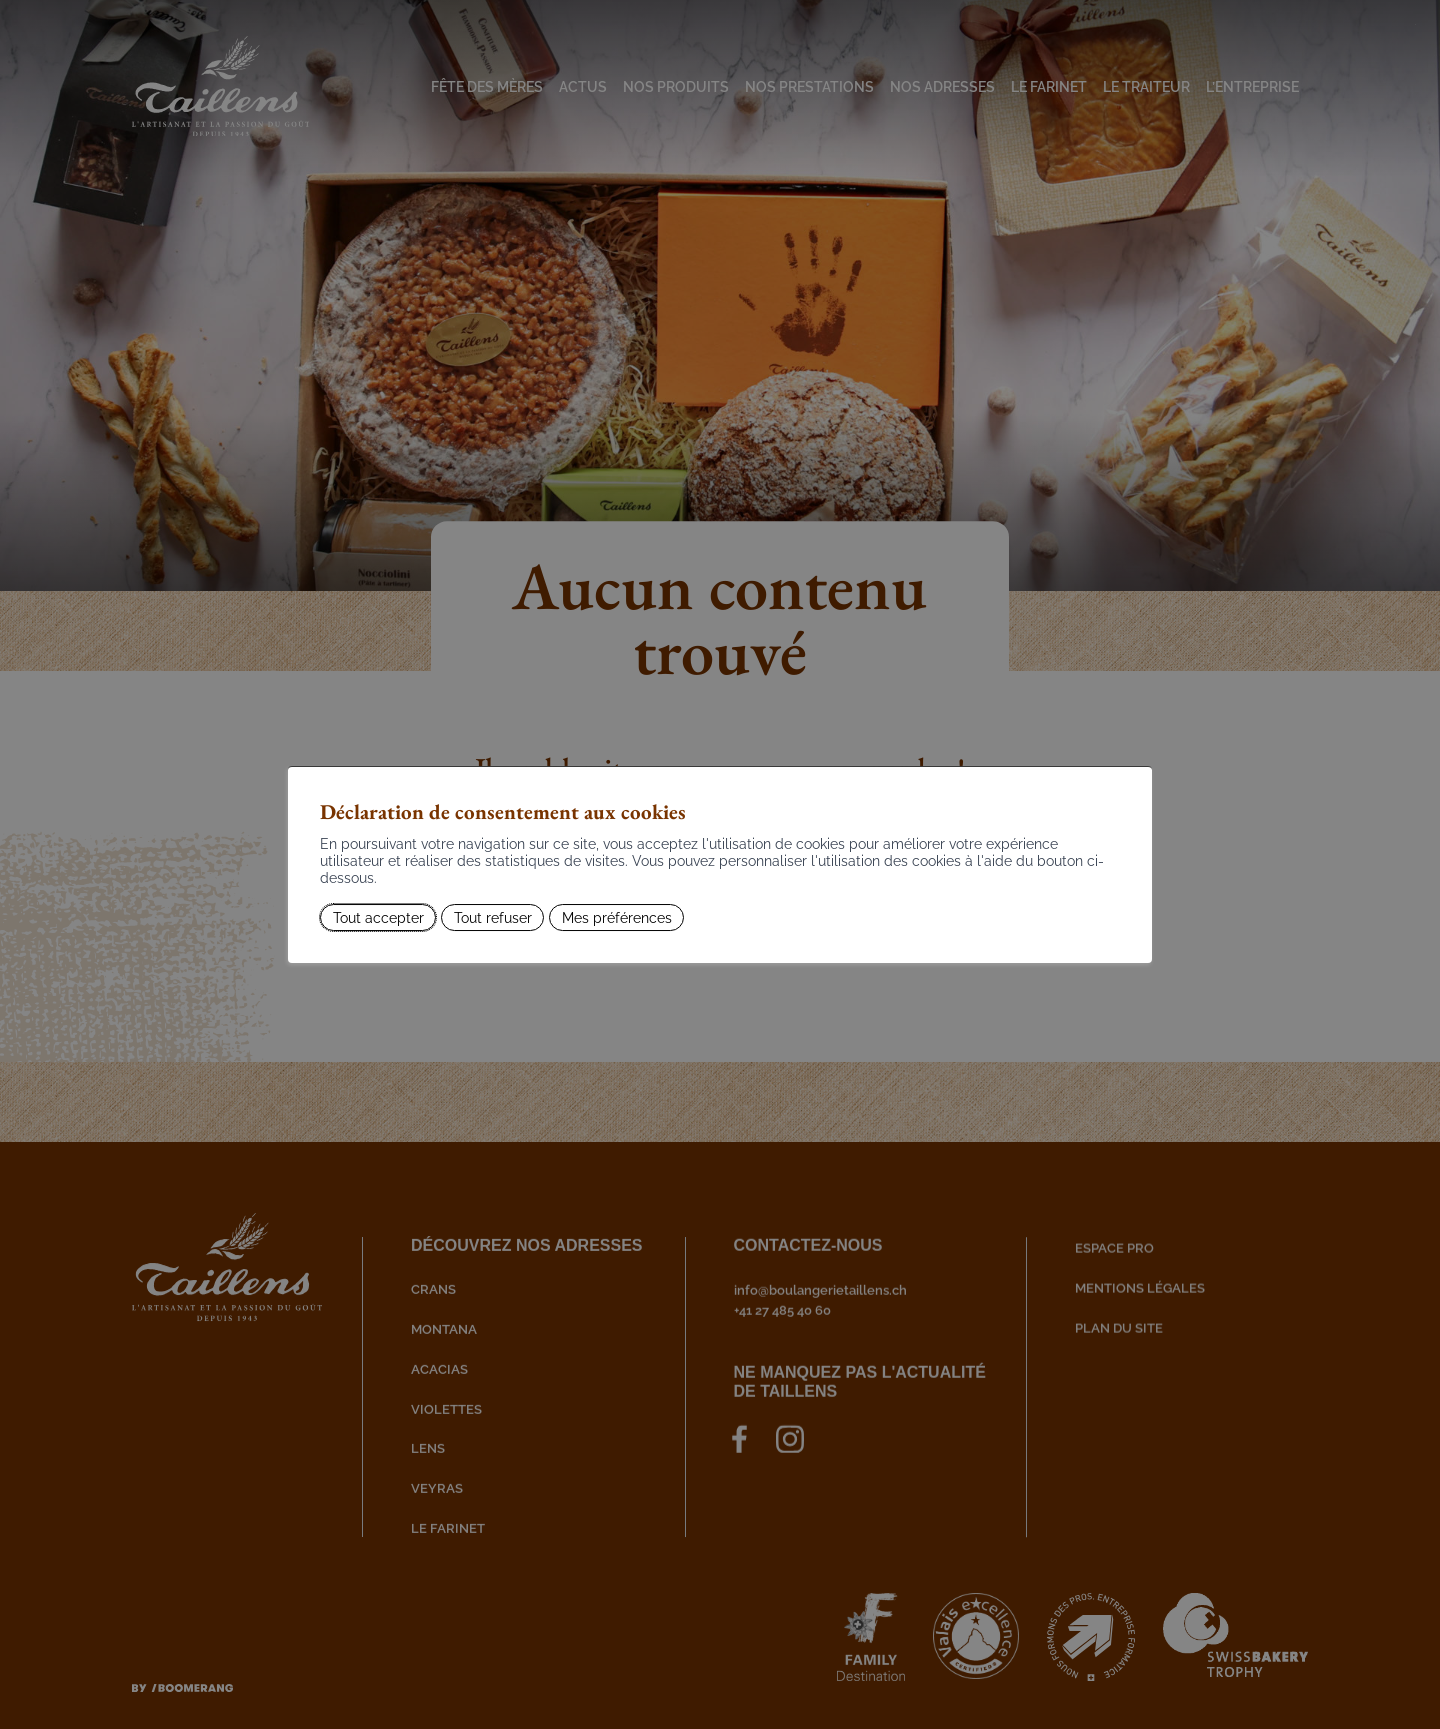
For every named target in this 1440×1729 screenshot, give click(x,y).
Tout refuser (493, 916)
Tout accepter (378, 916)
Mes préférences (617, 916)
